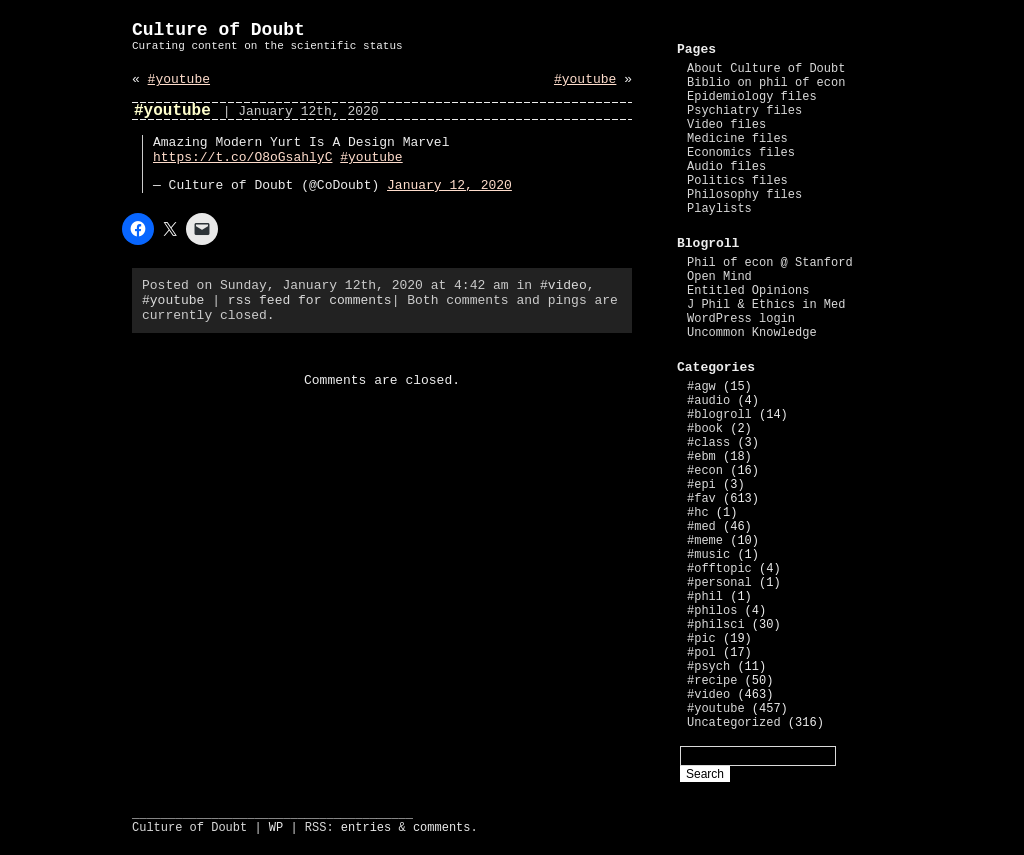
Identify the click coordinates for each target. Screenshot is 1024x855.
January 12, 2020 (449, 185)
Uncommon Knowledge (752, 333)
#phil (705, 597)
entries (366, 828)
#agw (701, 387)
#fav (701, 499)
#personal (719, 583)
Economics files (741, 153)
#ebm (701, 457)
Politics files (737, 181)
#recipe (712, 681)
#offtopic (719, 569)
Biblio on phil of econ (766, 83)
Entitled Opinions (748, 291)
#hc (698, 513)
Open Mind (719, 277)
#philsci (716, 625)
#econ (705, 471)
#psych (708, 667)
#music (708, 555)
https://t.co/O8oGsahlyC (242, 157)
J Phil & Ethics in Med (766, 305)
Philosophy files (744, 195)
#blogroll (719, 415)
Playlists (719, 209)
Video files (726, 125)
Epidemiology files (752, 97)
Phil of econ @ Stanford (770, 263)
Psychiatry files (744, 111)
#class (708, 443)
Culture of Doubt (218, 30)
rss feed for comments (310, 300)
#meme (705, 541)
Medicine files (737, 139)
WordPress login (741, 319)
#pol (701, 653)
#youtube (179, 79)
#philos (712, 611)
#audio (708, 401)
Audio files (726, 167)
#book (705, 429)
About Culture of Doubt (766, 69)
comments (442, 828)
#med (701, 527)
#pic (701, 639)
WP (276, 828)
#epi (701, 485)
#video (563, 285)
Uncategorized (734, 723)
